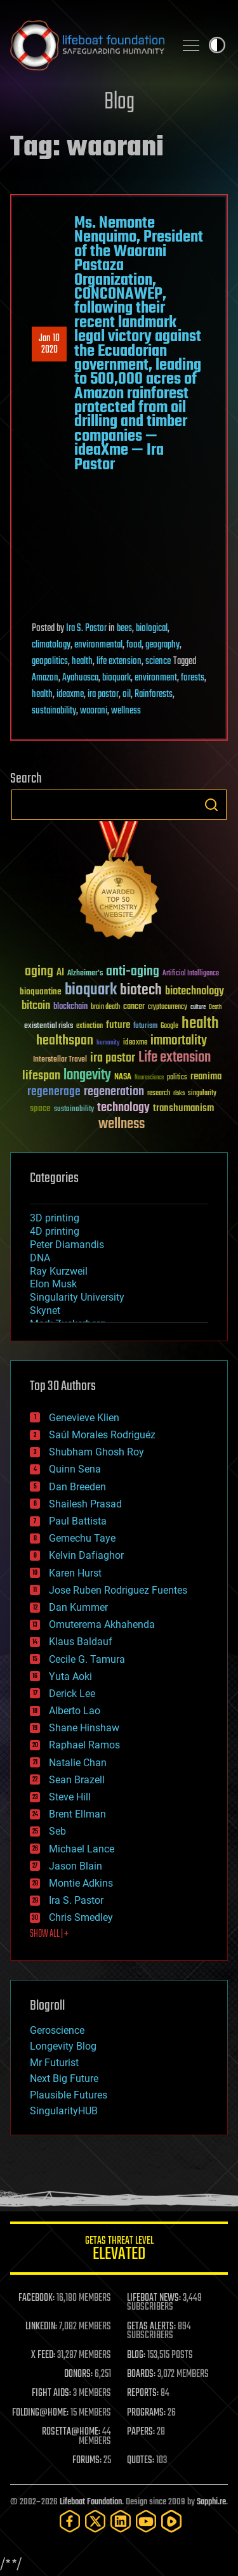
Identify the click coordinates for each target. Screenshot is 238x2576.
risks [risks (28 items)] (179, 1093)
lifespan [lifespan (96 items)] (41, 1076)
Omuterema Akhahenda (102, 1624)
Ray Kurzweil (59, 1271)
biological (152, 628)
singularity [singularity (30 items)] (202, 1094)
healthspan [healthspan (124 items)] (64, 1041)
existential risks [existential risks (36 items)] (48, 1026)
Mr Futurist (54, 2063)
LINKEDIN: (41, 2327)
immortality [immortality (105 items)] (178, 1040)
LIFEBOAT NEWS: (154, 2298)
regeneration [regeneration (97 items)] (114, 1091)
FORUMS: (87, 2460)
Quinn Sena (75, 1469)
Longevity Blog (63, 2046)
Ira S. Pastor (86, 628)
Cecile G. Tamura (87, 1659)
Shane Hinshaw (84, 1728)
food (134, 645)
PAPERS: (141, 2432)
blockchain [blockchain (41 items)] (70, 1007)
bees (124, 628)
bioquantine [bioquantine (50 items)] (41, 991)
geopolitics (50, 661)
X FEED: (43, 2355)
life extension (119, 661)
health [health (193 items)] (200, 1024)
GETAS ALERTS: (151, 2327)
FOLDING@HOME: (40, 2413)
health (82, 661)
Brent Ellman (77, 1814)
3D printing (54, 1218)
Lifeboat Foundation (91, 2502)
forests (192, 678)
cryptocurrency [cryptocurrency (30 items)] (167, 1007)
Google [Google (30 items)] (169, 1026)
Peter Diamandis (67, 1245)
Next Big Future (64, 2078)
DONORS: (78, 2374)
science (158, 661)
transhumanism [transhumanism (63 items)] (183, 1108)
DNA (40, 1258)
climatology (51, 645)
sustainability (54, 711)
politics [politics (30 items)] (177, 1078)
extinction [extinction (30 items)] (89, 1026)
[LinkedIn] (120, 2521)
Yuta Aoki (70, 1676)
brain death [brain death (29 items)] (105, 1007)
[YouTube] (146, 2521)
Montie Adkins (81, 1883)
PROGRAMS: (146, 2413)
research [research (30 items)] (158, 1094)
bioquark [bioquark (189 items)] (91, 990)
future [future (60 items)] (118, 1025)
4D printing (54, 1231)
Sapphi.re (211, 2502)
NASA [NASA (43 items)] (122, 1077)
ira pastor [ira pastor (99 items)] (112, 1058)
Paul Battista (78, 1521)
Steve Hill (70, 1797)
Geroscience (57, 2030)
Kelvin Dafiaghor (86, 1555)
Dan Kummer (78, 1607)
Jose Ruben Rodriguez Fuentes (118, 1590)
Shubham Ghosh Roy (96, 1452)
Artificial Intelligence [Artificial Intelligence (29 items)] (190, 974)
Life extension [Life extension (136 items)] (174, 1058)
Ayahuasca (80, 678)
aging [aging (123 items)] (39, 972)
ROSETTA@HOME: (71, 2432)
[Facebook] (70, 2521)
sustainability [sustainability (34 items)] (74, 1109)
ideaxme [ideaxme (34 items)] (135, 1043)
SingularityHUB (64, 2111)
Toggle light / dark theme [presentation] (217, 45)
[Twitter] (95, 2521)
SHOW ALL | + (49, 1934)
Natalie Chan (78, 1763)
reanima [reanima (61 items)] (205, 1076)
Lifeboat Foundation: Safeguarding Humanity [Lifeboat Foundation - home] (87, 45)
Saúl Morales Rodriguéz (102, 1435)
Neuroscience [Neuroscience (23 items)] (149, 1078)
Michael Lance (81, 1849)
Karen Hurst (75, 1573)
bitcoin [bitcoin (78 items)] (36, 1006)
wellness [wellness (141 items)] (121, 1124)
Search (211, 805)
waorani (93, 711)
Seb (57, 1831)
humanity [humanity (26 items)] (108, 1043)
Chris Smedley (81, 1917)
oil (126, 694)
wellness (126, 711)
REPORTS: (143, 2393)
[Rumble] (171, 2521)
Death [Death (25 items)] (215, 1007)
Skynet (45, 1310)
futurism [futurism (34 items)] (145, 1026)
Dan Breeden (77, 1487)
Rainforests (154, 694)
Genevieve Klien (84, 1418)
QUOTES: (140, 2460)
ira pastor (103, 694)
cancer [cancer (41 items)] (134, 1007)
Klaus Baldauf (80, 1642)
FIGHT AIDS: (51, 2393)
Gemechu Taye (82, 1538)
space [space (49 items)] (40, 1108)
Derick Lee (72, 1694)
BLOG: (136, 2355)
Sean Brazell (77, 1780)
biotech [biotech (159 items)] (141, 990)
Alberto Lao (74, 1711)
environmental (98, 645)
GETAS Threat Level (119, 2250)
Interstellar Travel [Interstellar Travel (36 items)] (60, 1060)
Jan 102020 (49, 344)
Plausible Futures (68, 2095)
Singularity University (77, 1297)
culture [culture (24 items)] (198, 1007)
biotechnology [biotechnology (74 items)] (194, 991)
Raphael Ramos (84, 1745)
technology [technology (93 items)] (123, 1108)
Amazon (45, 678)
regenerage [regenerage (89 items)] (54, 1092)
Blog (119, 102)
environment (156, 678)
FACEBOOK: (36, 2298)
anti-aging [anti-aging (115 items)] (132, 972)
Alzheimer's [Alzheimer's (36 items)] (85, 974)
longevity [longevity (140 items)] (87, 1075)
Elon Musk (53, 1284)
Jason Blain (75, 1866)
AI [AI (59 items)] (60, 973)
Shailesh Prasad (85, 1504)
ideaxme (70, 694)
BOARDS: (141, 2374)
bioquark (116, 678)
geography (162, 645)
